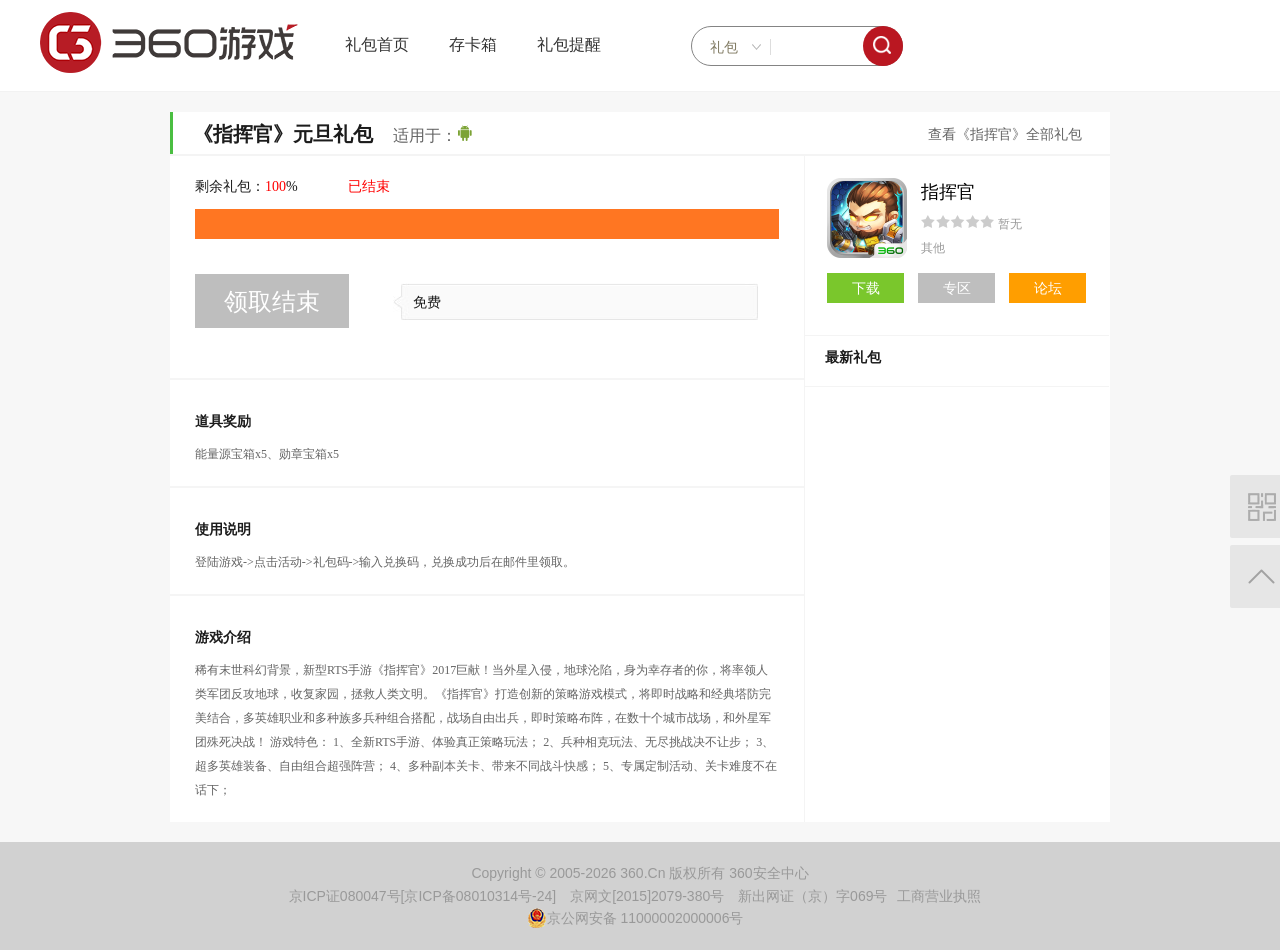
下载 (866, 288)
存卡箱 (473, 44)
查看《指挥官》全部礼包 (1005, 134)
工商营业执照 (939, 896)
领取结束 (272, 301)
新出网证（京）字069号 (812, 896)
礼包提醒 (569, 44)
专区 (957, 288)
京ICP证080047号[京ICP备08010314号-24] (423, 896)
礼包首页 (377, 44)
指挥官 (948, 192)
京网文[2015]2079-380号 (647, 896)
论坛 (1048, 288)
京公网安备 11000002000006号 (635, 918)
